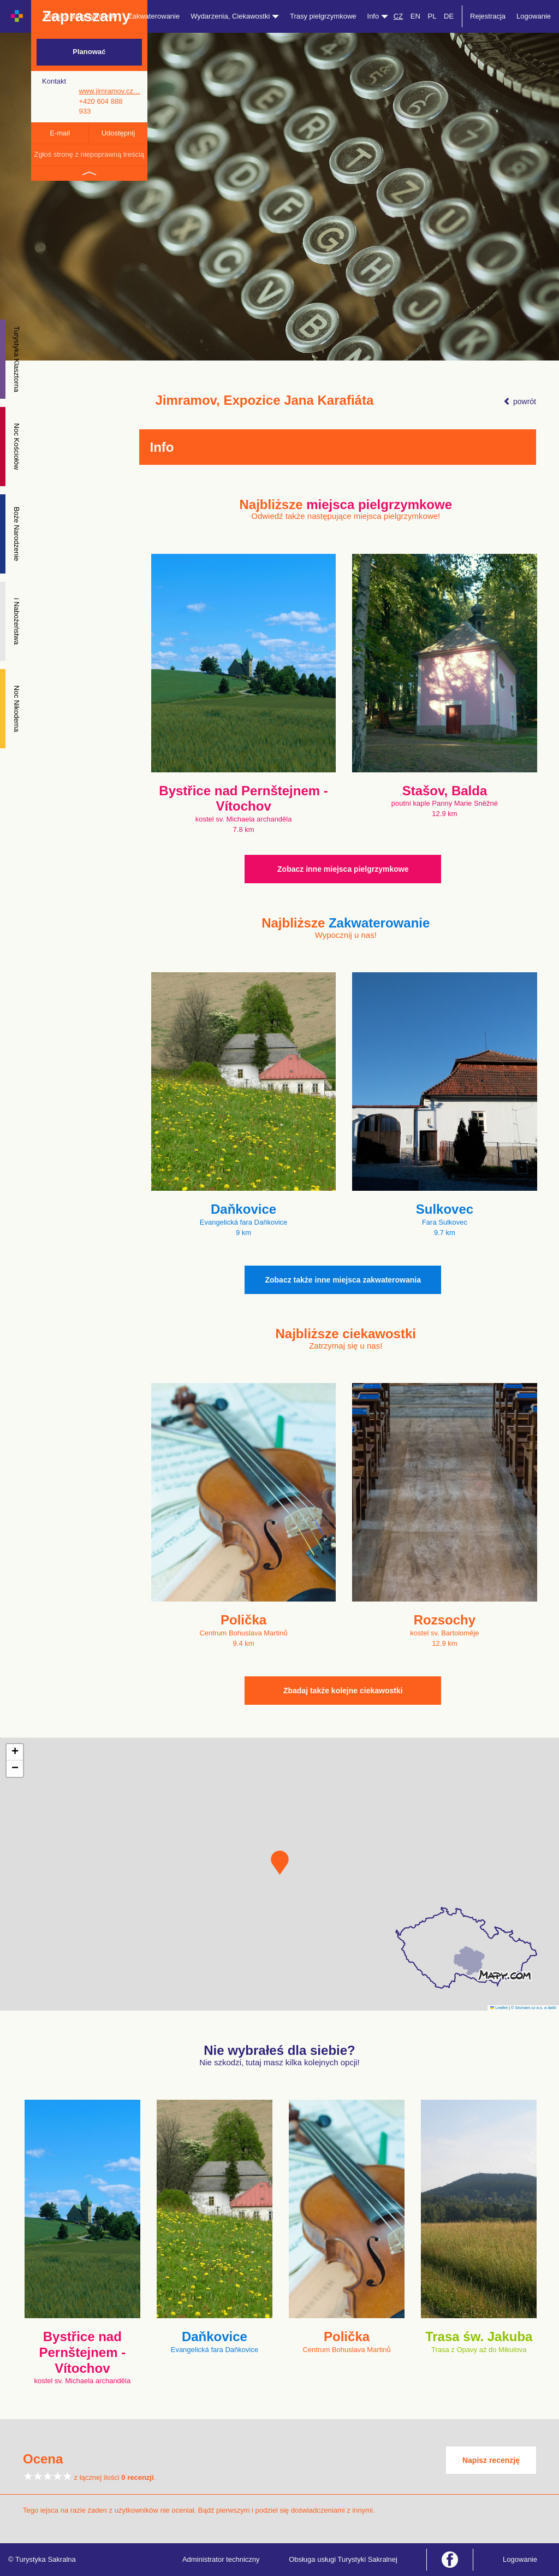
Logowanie (533, 16)
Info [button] (377, 16)
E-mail (60, 133)
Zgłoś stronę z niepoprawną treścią (89, 154)
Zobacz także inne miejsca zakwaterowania (343, 1279)
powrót (519, 401)
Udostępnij (118, 133)
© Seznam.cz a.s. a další (533, 2007)
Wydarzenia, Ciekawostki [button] (235, 16)
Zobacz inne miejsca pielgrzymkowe (342, 869)
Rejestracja (488, 16)
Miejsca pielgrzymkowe (80, 16)
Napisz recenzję (491, 2460)
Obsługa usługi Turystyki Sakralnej (343, 2559)
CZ (398, 16)
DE (449, 16)
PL (431, 16)
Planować (89, 52)
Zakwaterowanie (154, 16)
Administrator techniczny (221, 2559)
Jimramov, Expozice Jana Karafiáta (265, 400)
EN (415, 16)
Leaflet (499, 2007)
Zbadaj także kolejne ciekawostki (343, 1690)
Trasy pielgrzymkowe (323, 16)
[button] (280, 1863)
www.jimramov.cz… (109, 91)
